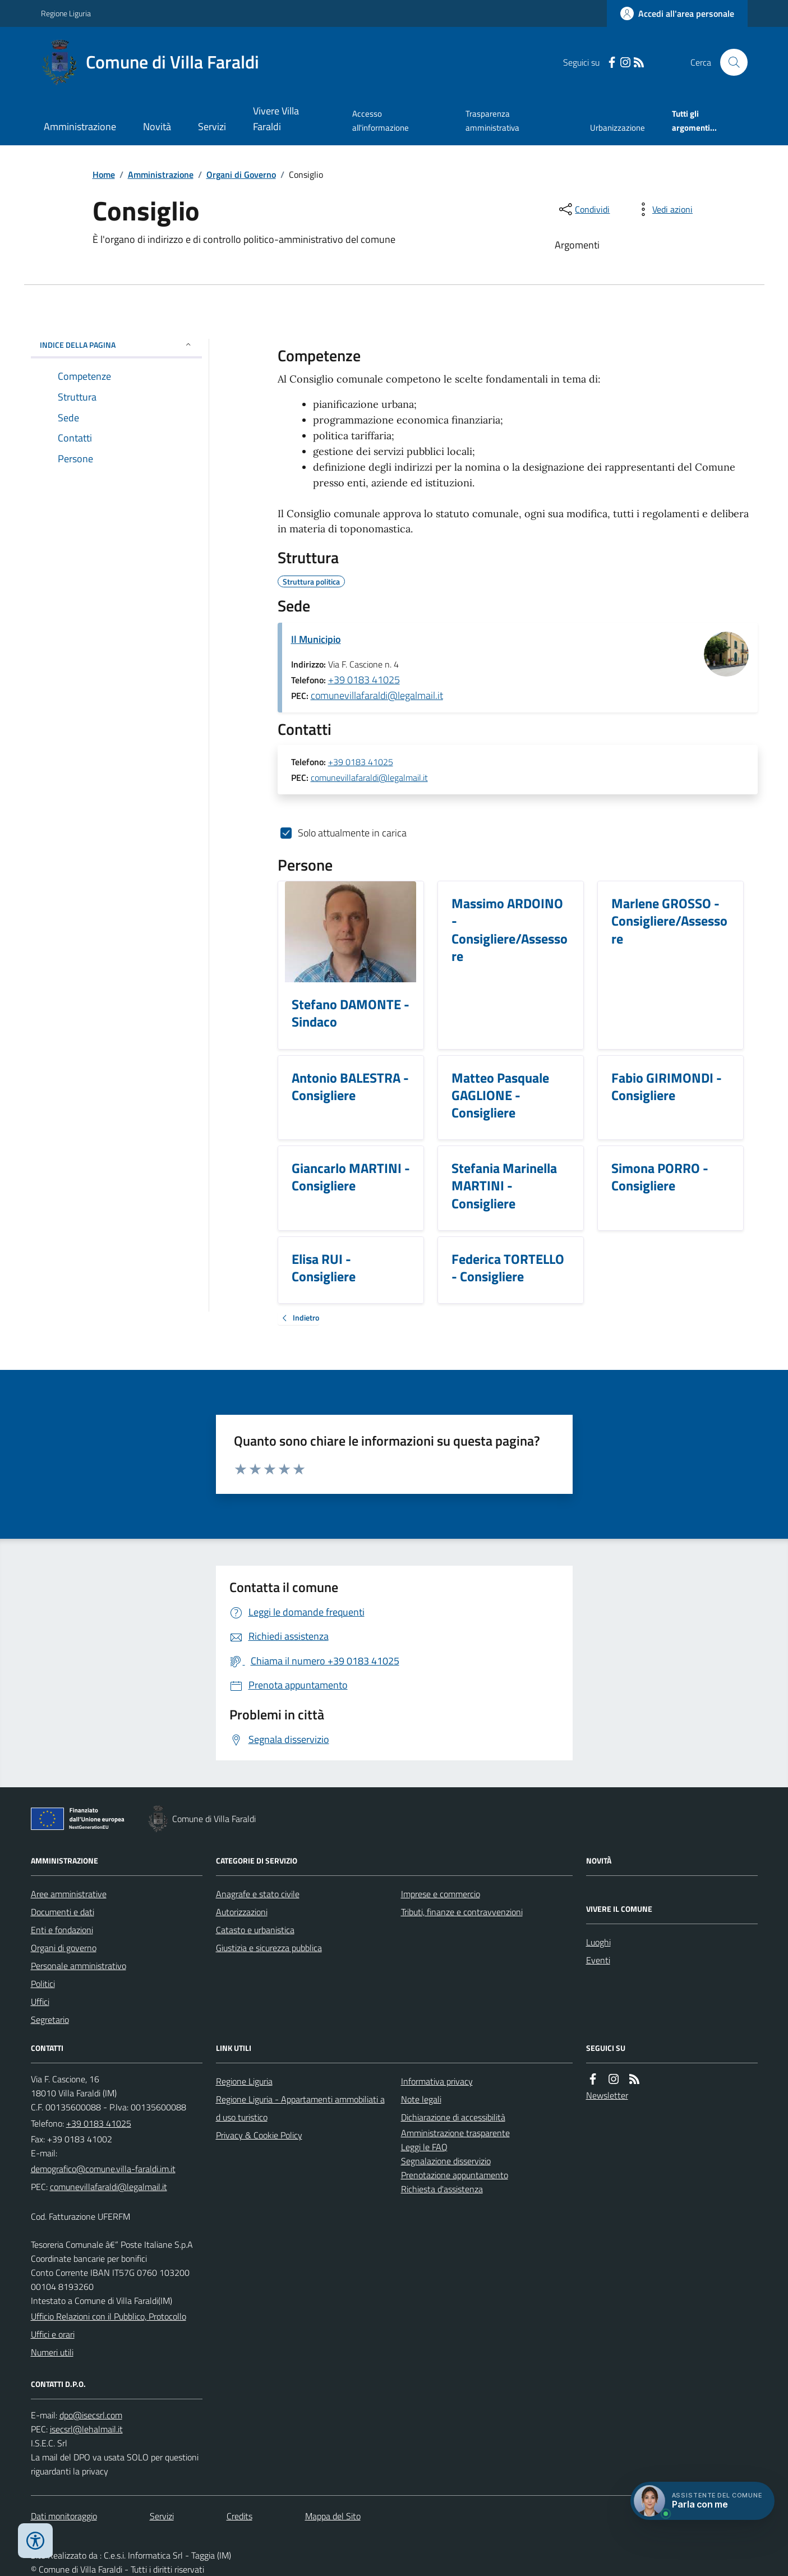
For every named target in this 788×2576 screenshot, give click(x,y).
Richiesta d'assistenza (442, 2189)
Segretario (50, 2019)
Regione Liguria (66, 13)
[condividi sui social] (583, 209)
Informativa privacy (437, 2081)
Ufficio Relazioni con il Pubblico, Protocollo (108, 2316)
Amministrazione (80, 126)
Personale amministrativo (78, 1965)
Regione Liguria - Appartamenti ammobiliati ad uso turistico (300, 2108)
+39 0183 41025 (364, 679)
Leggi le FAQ (424, 2147)
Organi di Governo (241, 174)
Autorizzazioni (242, 1912)
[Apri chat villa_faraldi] (702, 2501)
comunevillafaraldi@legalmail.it (377, 695)
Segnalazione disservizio (446, 2161)
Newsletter (607, 2095)
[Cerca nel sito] (729, 62)
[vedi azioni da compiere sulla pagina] (663, 209)
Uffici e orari (53, 2334)
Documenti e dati (62, 1912)
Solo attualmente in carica (352, 832)
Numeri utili (52, 2352)
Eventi (598, 1960)
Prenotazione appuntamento (454, 2175)
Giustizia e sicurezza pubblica (269, 1947)
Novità (157, 126)
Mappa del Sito (333, 2516)
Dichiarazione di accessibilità (453, 2117)
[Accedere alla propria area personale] (677, 13)
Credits (239, 2516)
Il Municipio (316, 639)
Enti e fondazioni (62, 1929)
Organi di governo (63, 1947)
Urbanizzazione (617, 127)
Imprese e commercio (440, 1894)
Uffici (40, 2001)
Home (104, 174)
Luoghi (598, 1942)
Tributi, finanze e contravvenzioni (462, 1912)
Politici (43, 1983)
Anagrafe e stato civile (257, 1894)
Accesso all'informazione (380, 120)
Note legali (421, 2099)
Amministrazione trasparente (455, 2133)
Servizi (212, 126)
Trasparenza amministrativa (492, 120)
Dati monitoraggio (64, 2516)
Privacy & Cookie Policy (259, 2135)
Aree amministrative (69, 1894)
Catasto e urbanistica (255, 1929)
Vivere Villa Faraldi (276, 118)
